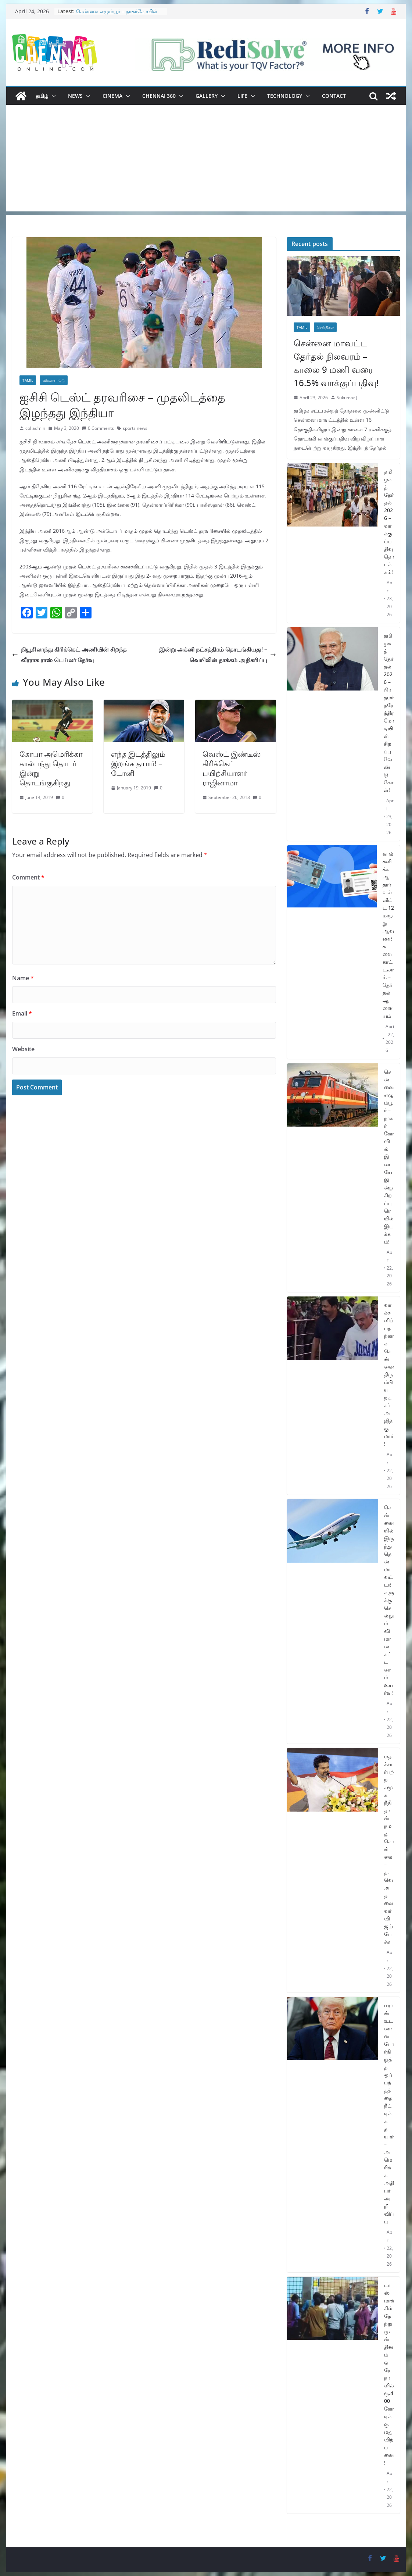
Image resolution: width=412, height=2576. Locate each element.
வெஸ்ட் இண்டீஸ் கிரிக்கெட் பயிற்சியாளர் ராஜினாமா (232, 768)
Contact (334, 95)
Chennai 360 (159, 95)
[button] (52, 96)
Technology (284, 95)
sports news (135, 428)
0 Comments (98, 428)
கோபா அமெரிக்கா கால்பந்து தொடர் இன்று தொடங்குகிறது (50, 768)
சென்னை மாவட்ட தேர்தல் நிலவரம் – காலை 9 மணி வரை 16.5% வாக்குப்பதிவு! (336, 363)
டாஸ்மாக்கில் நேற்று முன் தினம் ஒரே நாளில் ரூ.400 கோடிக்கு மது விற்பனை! (389, 2373)
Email (22, 1013)
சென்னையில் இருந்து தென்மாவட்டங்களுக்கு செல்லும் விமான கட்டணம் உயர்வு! (389, 1600)
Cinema (112, 95)
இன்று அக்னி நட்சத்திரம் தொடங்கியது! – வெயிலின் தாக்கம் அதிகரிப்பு (217, 654)
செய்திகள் (325, 327)
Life (242, 95)
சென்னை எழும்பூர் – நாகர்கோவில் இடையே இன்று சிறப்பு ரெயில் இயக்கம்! (389, 1156)
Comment (28, 877)
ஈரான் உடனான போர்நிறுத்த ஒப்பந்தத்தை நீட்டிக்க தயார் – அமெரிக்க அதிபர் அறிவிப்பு (389, 2113)
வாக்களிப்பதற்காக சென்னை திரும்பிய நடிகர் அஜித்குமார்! (389, 1374)
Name (23, 978)
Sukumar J (347, 398)
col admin (35, 428)
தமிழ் (42, 95)
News (75, 95)
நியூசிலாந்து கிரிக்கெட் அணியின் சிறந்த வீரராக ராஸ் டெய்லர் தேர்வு (69, 654)
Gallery (207, 95)
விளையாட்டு (54, 380)
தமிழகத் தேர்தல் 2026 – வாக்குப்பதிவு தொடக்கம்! (389, 521)
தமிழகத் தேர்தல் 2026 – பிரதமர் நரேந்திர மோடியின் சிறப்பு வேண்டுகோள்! (389, 712)
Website (23, 1049)
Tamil (27, 380)
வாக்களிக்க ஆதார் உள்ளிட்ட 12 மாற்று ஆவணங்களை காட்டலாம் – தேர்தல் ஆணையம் (388, 934)
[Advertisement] (206, 159)
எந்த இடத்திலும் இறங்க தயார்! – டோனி (138, 763)
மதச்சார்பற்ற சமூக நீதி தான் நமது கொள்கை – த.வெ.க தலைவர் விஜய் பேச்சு (389, 1849)
